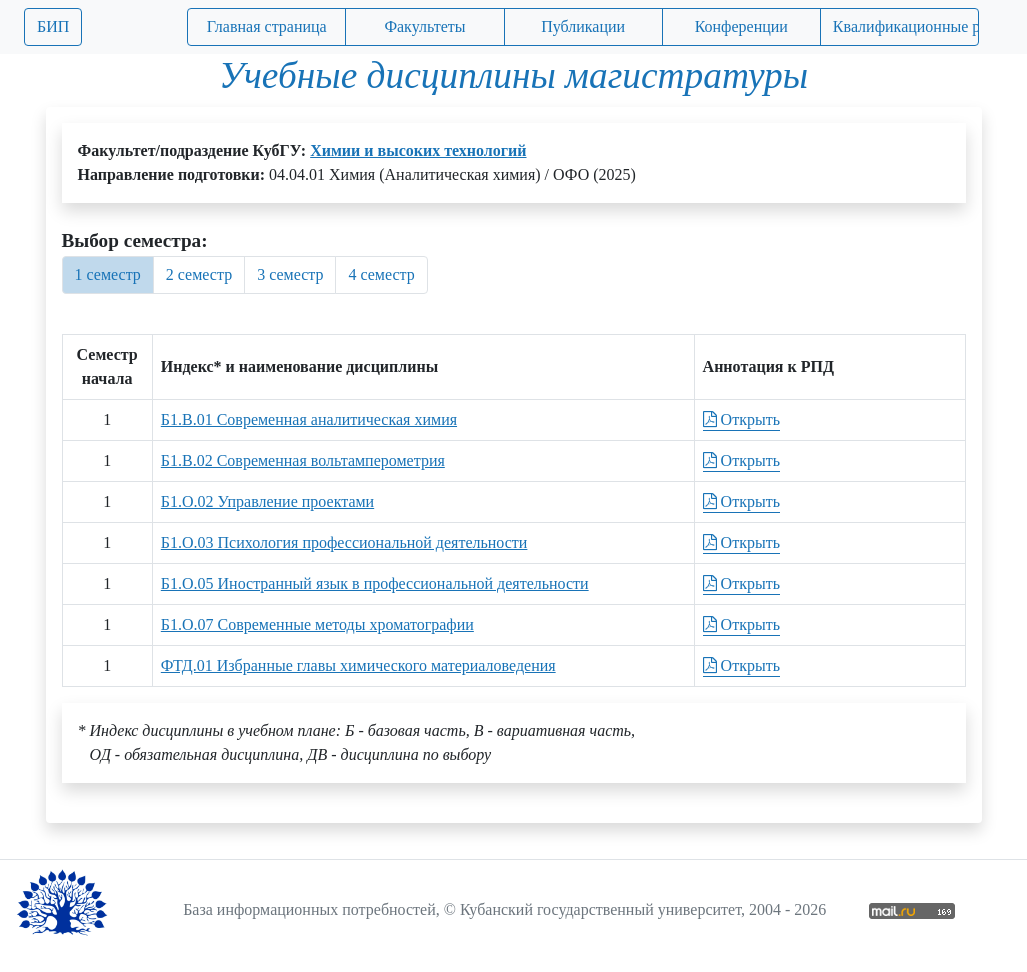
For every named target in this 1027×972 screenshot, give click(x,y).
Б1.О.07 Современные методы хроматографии (317, 624)
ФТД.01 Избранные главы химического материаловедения (358, 665)
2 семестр (199, 274)
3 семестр (290, 274)
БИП (53, 26)
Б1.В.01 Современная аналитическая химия (309, 419)
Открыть (741, 419)
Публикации (583, 26)
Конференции (741, 26)
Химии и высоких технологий (418, 150)
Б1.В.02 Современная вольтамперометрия (303, 460)
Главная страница (267, 26)
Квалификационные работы (906, 26)
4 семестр (381, 274)
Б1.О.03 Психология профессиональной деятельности (344, 542)
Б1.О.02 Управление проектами (267, 501)
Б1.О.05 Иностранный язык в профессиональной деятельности (375, 583)
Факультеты (424, 26)
